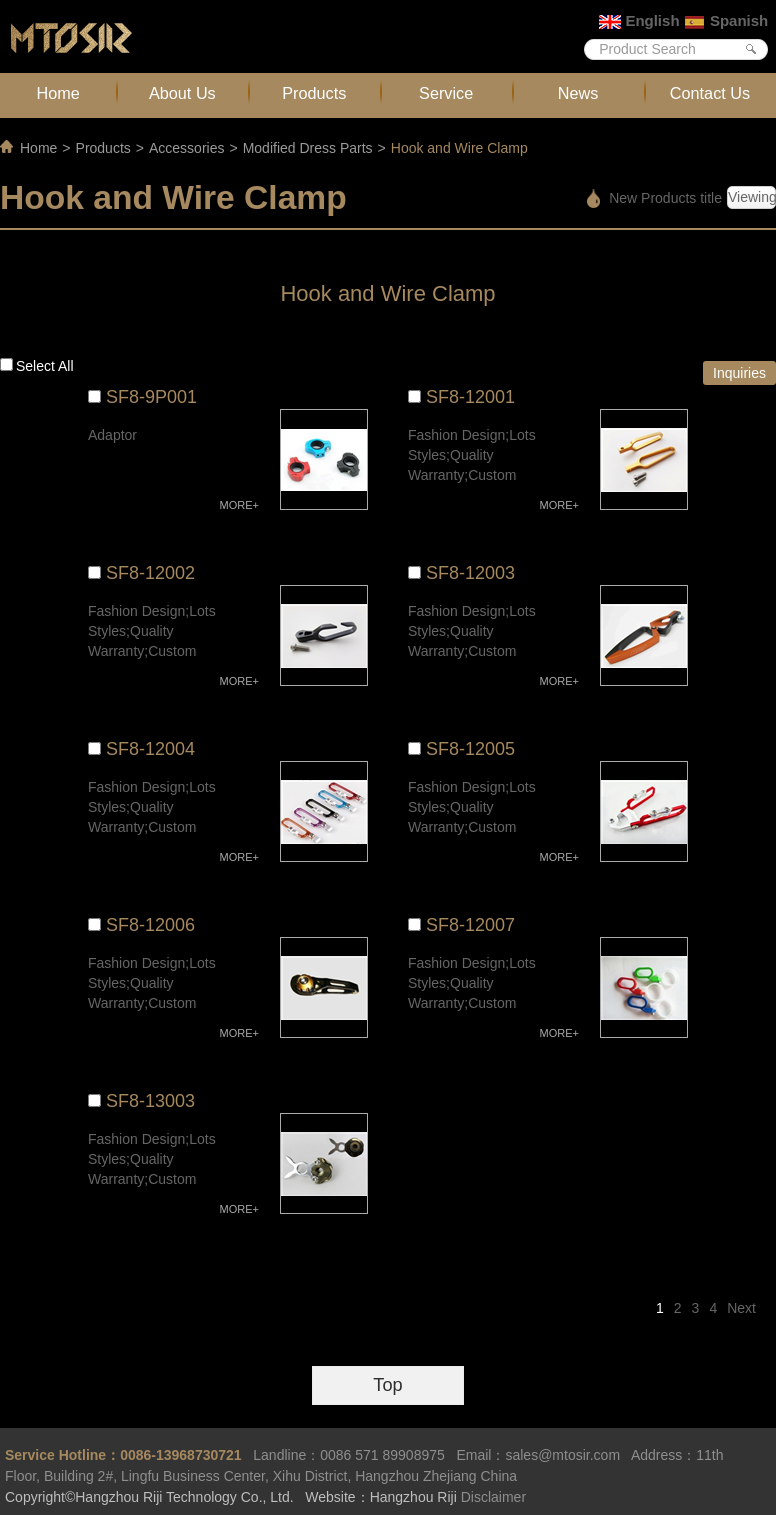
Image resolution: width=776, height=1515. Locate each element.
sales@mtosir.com (562, 1455)
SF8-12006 (150, 925)
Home (58, 93)
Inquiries (739, 373)
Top (387, 1385)
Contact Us (710, 93)
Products (314, 93)
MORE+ (239, 505)
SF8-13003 (150, 1101)
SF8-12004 (150, 749)
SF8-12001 (470, 397)
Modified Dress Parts (308, 148)
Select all (45, 366)
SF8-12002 (150, 573)
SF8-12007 (470, 925)
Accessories (186, 148)
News (578, 93)
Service (446, 93)
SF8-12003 (470, 573)
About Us (182, 93)
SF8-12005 (470, 749)
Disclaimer (493, 1497)
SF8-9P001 (151, 397)
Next (741, 1308)
